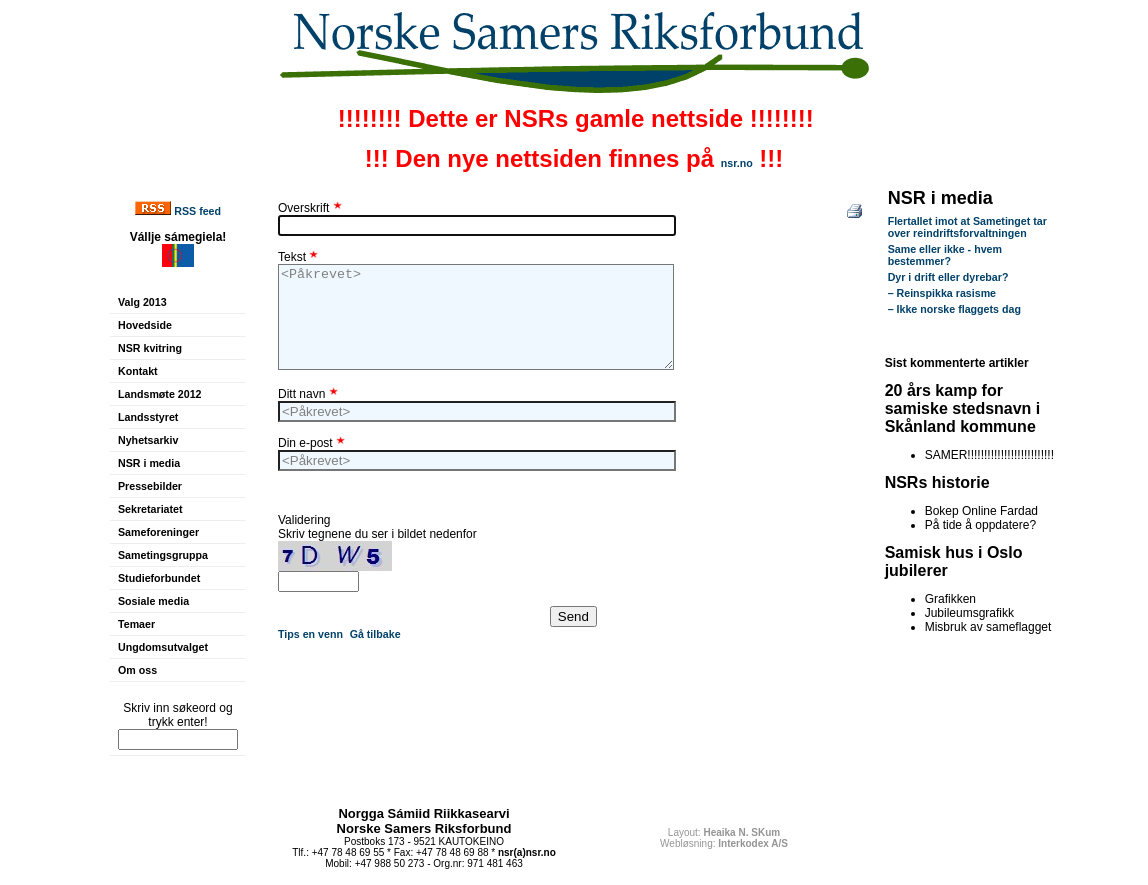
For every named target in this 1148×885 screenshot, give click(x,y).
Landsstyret (148, 417)
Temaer (136, 624)
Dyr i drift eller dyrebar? (948, 277)
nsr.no (737, 163)
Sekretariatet (150, 509)
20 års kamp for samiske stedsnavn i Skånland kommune (963, 408)
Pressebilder (150, 486)
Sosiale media (153, 601)
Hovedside (145, 325)
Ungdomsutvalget (163, 647)
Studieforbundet (159, 578)
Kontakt (138, 371)
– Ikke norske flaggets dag (954, 309)
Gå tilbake (375, 634)
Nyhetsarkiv (148, 440)
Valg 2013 (142, 302)
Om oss (137, 670)
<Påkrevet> (476, 317)
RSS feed (197, 211)
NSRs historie (937, 482)
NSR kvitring (150, 348)
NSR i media (149, 463)
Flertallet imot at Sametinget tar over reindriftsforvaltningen (967, 227)
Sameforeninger (158, 532)
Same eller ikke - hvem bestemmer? (945, 255)
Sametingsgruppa (163, 555)
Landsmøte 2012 (160, 394)
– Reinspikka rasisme (942, 293)
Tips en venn (310, 634)
